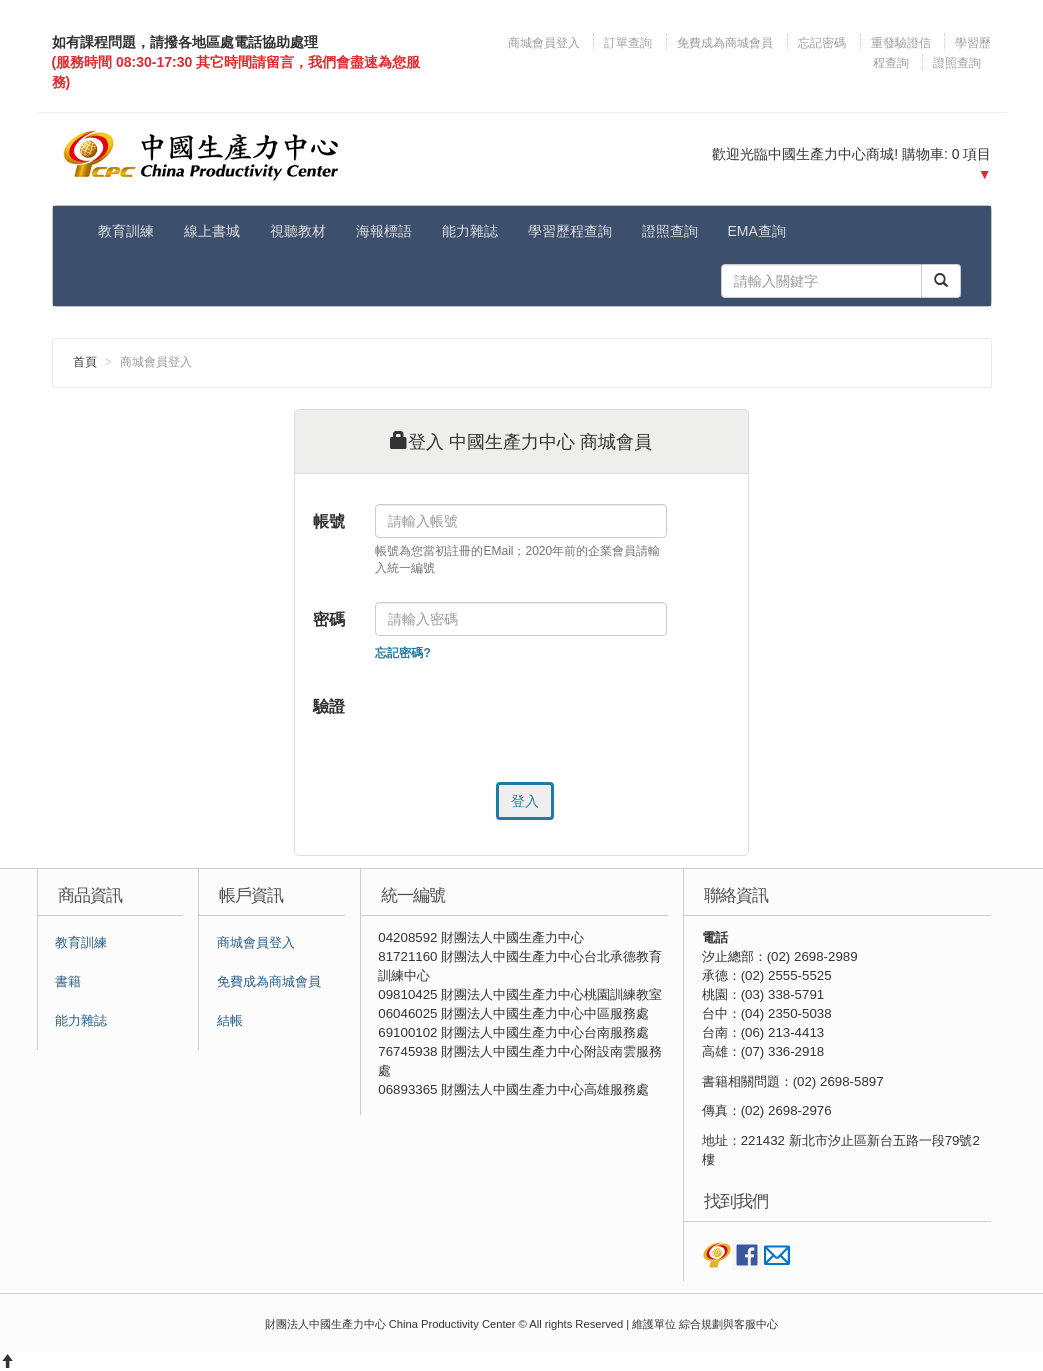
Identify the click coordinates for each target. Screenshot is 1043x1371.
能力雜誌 (470, 231)
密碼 (329, 619)
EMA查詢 (757, 231)
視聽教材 (298, 231)
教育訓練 (126, 231)
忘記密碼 (822, 43)
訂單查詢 (628, 43)
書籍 (68, 982)
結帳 (230, 1021)
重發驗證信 (901, 43)
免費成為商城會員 (725, 43)
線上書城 (212, 231)
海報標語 (384, 231)
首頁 (85, 362)
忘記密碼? (402, 653)
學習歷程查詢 (570, 231)
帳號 (329, 521)
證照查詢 (957, 63)
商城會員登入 (545, 43)
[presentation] (527, 728)
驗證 (329, 706)
